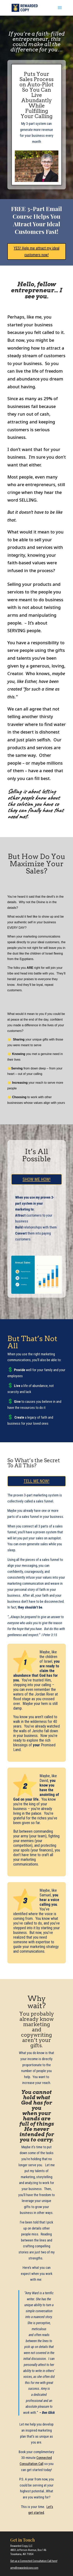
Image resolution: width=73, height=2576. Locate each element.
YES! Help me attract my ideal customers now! (36, 251)
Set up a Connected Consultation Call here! (33, 2561)
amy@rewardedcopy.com (24, 2567)
